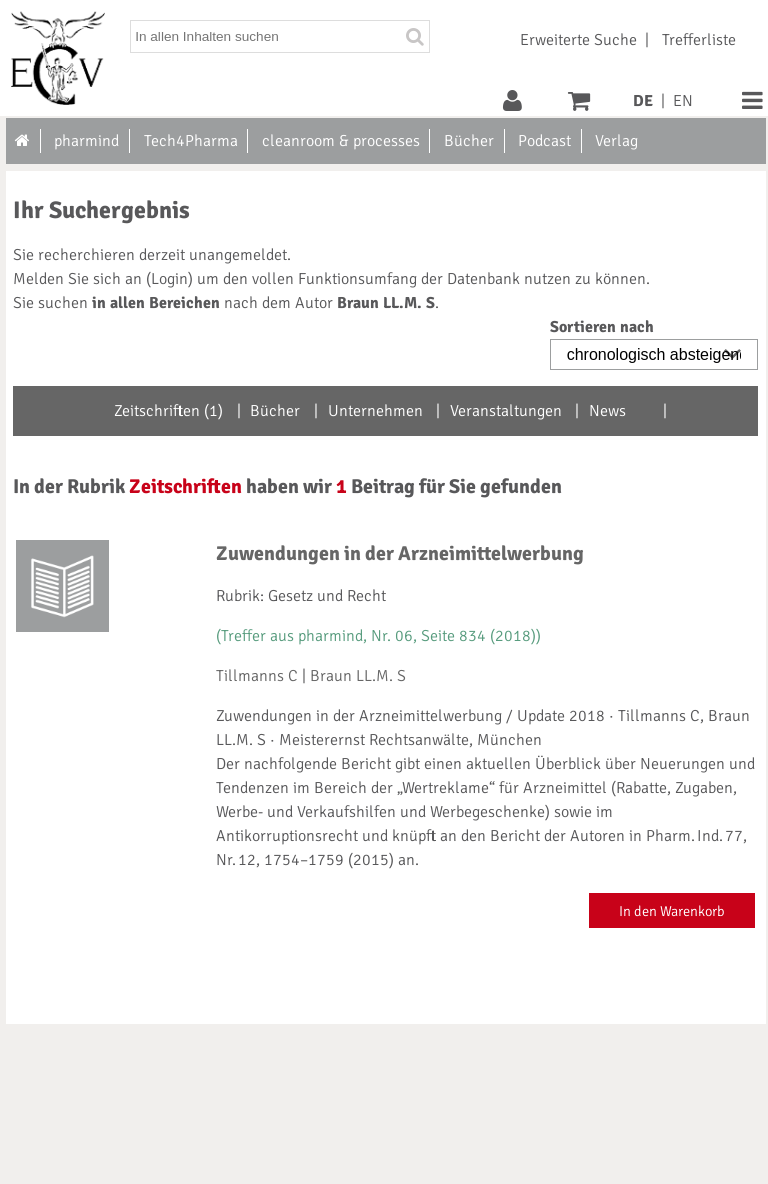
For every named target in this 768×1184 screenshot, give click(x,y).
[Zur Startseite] (23, 141)
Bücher (275, 411)
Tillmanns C (257, 676)
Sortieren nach (602, 327)
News (607, 411)
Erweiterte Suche (578, 40)
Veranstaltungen (506, 411)
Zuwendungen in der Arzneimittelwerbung (400, 553)
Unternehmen (375, 411)
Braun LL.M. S (358, 676)
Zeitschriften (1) (168, 411)
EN (683, 101)
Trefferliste (699, 40)
